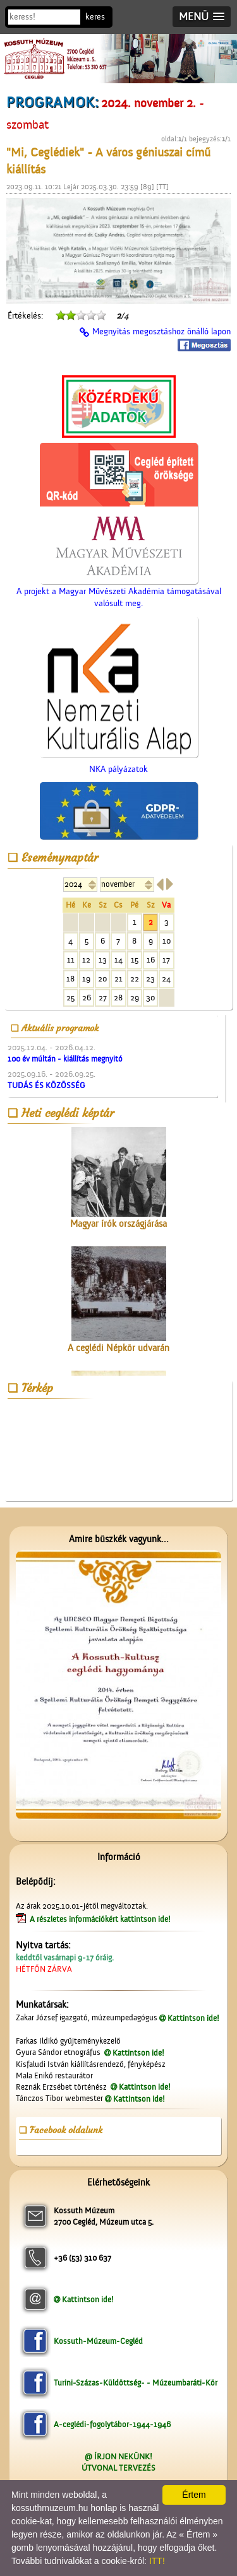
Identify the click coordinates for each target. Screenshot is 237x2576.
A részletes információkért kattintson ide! (101, 1919)
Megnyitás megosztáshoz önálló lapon (161, 332)
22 (134, 978)
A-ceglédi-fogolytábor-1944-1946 (112, 2424)
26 (86, 997)
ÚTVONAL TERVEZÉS (118, 2468)
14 (118, 959)
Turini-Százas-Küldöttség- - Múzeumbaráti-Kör (135, 2382)
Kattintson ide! (193, 2018)
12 (86, 959)
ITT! (157, 2561)
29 (134, 997)
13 (103, 959)
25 (70, 997)
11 (71, 959)
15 (134, 959)
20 (102, 978)
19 (86, 978)
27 (103, 997)
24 (166, 978)
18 (70, 978)
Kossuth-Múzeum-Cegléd (98, 2341)
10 (166, 941)
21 (118, 978)
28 (118, 997)
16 (151, 959)
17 (166, 959)
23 (150, 978)
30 (150, 997)
